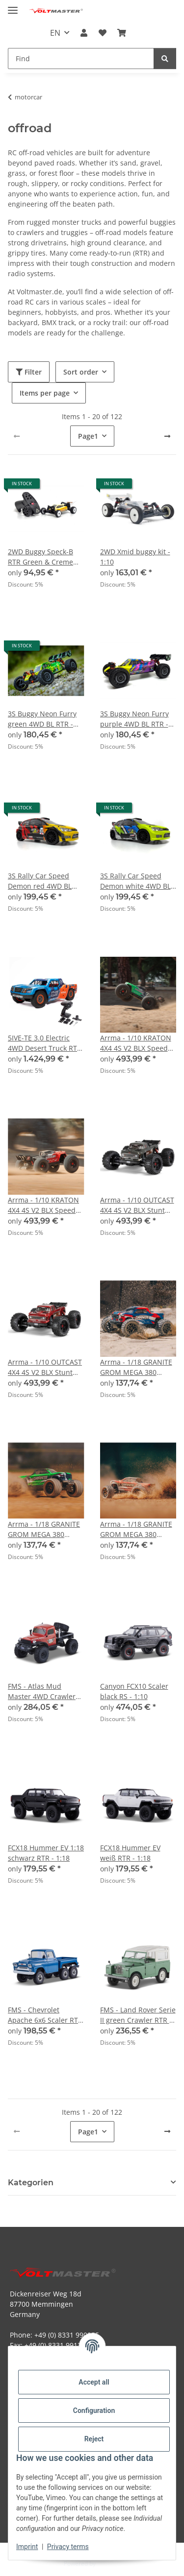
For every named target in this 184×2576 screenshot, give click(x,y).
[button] (84, 33)
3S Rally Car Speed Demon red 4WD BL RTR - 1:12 (40, 881)
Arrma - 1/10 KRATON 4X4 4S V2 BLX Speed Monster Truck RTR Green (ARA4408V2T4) (135, 1043)
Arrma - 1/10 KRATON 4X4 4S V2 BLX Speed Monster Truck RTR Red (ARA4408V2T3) (43, 1205)
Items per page (45, 393)
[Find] (165, 58)
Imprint (27, 2547)
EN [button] (55, 32)
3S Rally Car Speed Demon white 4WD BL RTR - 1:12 (135, 881)
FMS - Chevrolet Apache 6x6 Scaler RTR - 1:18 (45, 2015)
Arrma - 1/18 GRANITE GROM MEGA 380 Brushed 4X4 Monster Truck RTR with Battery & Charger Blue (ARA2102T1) (137, 1367)
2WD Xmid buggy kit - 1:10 (135, 557)
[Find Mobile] (81, 58)
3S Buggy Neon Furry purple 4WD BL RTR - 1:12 (134, 719)
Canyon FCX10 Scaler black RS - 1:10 (134, 1691)
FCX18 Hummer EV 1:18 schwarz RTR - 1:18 (46, 1853)
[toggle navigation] (13, 6)
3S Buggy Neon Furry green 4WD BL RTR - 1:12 (42, 719)
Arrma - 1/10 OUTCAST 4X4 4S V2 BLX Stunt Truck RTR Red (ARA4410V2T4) (45, 1367)
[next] (167, 436)
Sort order (80, 372)
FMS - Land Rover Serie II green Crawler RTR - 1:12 (138, 2015)
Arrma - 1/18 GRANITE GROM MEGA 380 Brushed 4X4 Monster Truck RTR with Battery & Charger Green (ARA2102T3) (45, 1529)
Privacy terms (68, 2547)
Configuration (94, 2410)
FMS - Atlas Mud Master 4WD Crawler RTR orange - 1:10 (42, 1691)
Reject (94, 2439)
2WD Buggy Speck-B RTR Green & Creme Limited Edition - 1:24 (43, 557)
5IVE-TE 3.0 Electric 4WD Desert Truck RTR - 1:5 (44, 1043)
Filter (29, 372)
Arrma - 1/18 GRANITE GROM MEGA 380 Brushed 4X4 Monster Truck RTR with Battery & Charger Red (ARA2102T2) (137, 1529)
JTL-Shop (109, 2563)
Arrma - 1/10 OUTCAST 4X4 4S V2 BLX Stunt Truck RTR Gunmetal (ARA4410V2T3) (137, 1205)
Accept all (94, 2382)
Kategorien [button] (30, 2182)
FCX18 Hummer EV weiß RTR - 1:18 (130, 1853)
